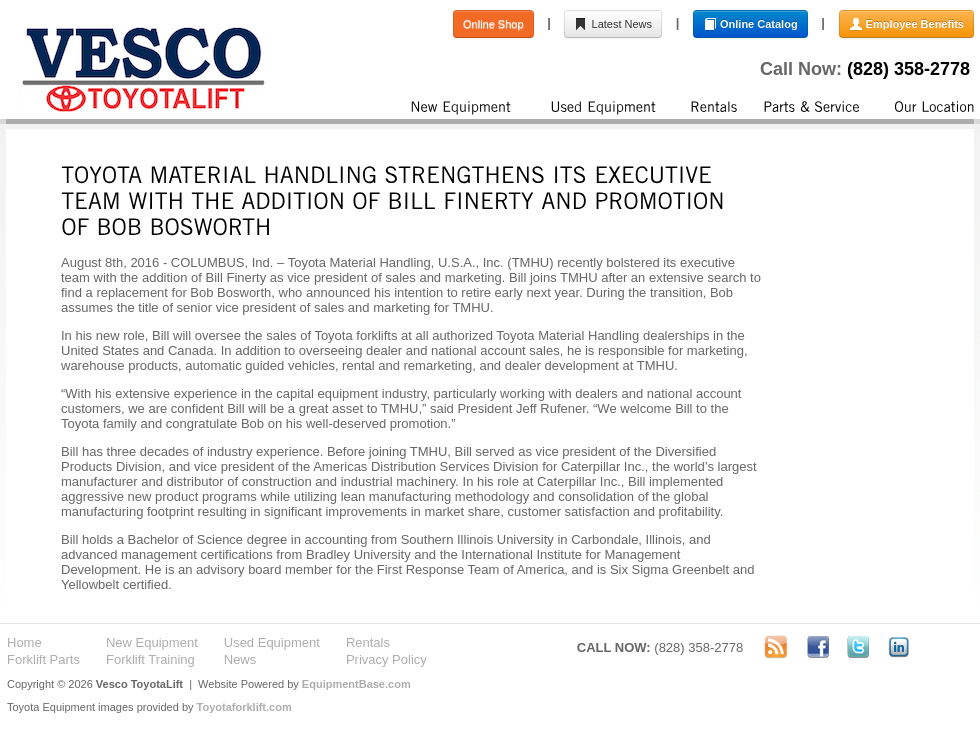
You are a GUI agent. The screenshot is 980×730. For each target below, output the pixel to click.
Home (24, 642)
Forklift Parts (43, 659)
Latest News (613, 24)
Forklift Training (150, 659)
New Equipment (152, 642)
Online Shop (493, 24)
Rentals (368, 642)
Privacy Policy (386, 659)
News (240, 659)
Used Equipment (272, 642)
